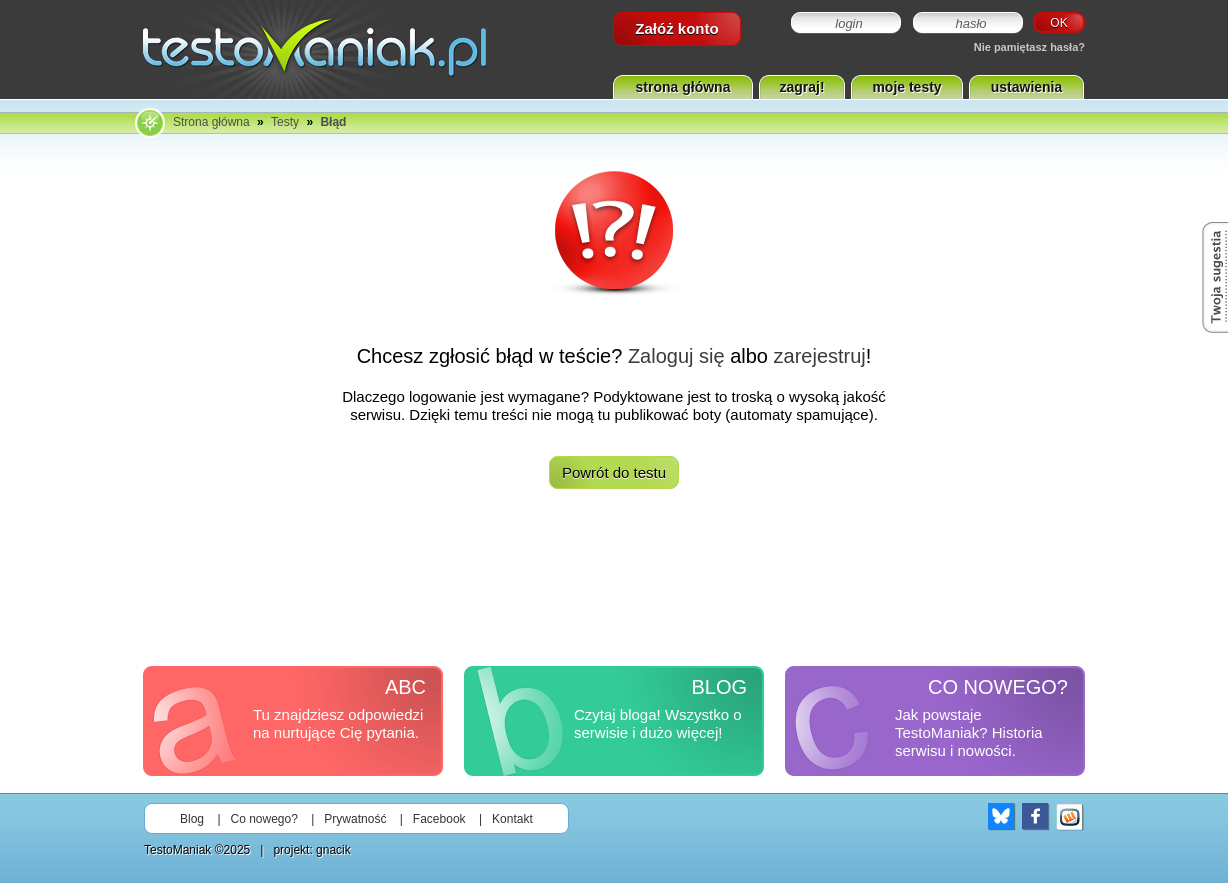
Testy (285, 122)
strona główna (683, 87)
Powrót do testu (614, 472)
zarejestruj (820, 356)
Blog (192, 819)
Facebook (439, 819)
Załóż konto (676, 28)
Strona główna (211, 122)
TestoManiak (177, 850)
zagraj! (801, 87)
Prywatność (355, 819)
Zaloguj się (676, 356)
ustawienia (1027, 87)
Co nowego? (264, 819)
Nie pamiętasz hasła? (1029, 47)
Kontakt (512, 819)
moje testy (906, 87)
